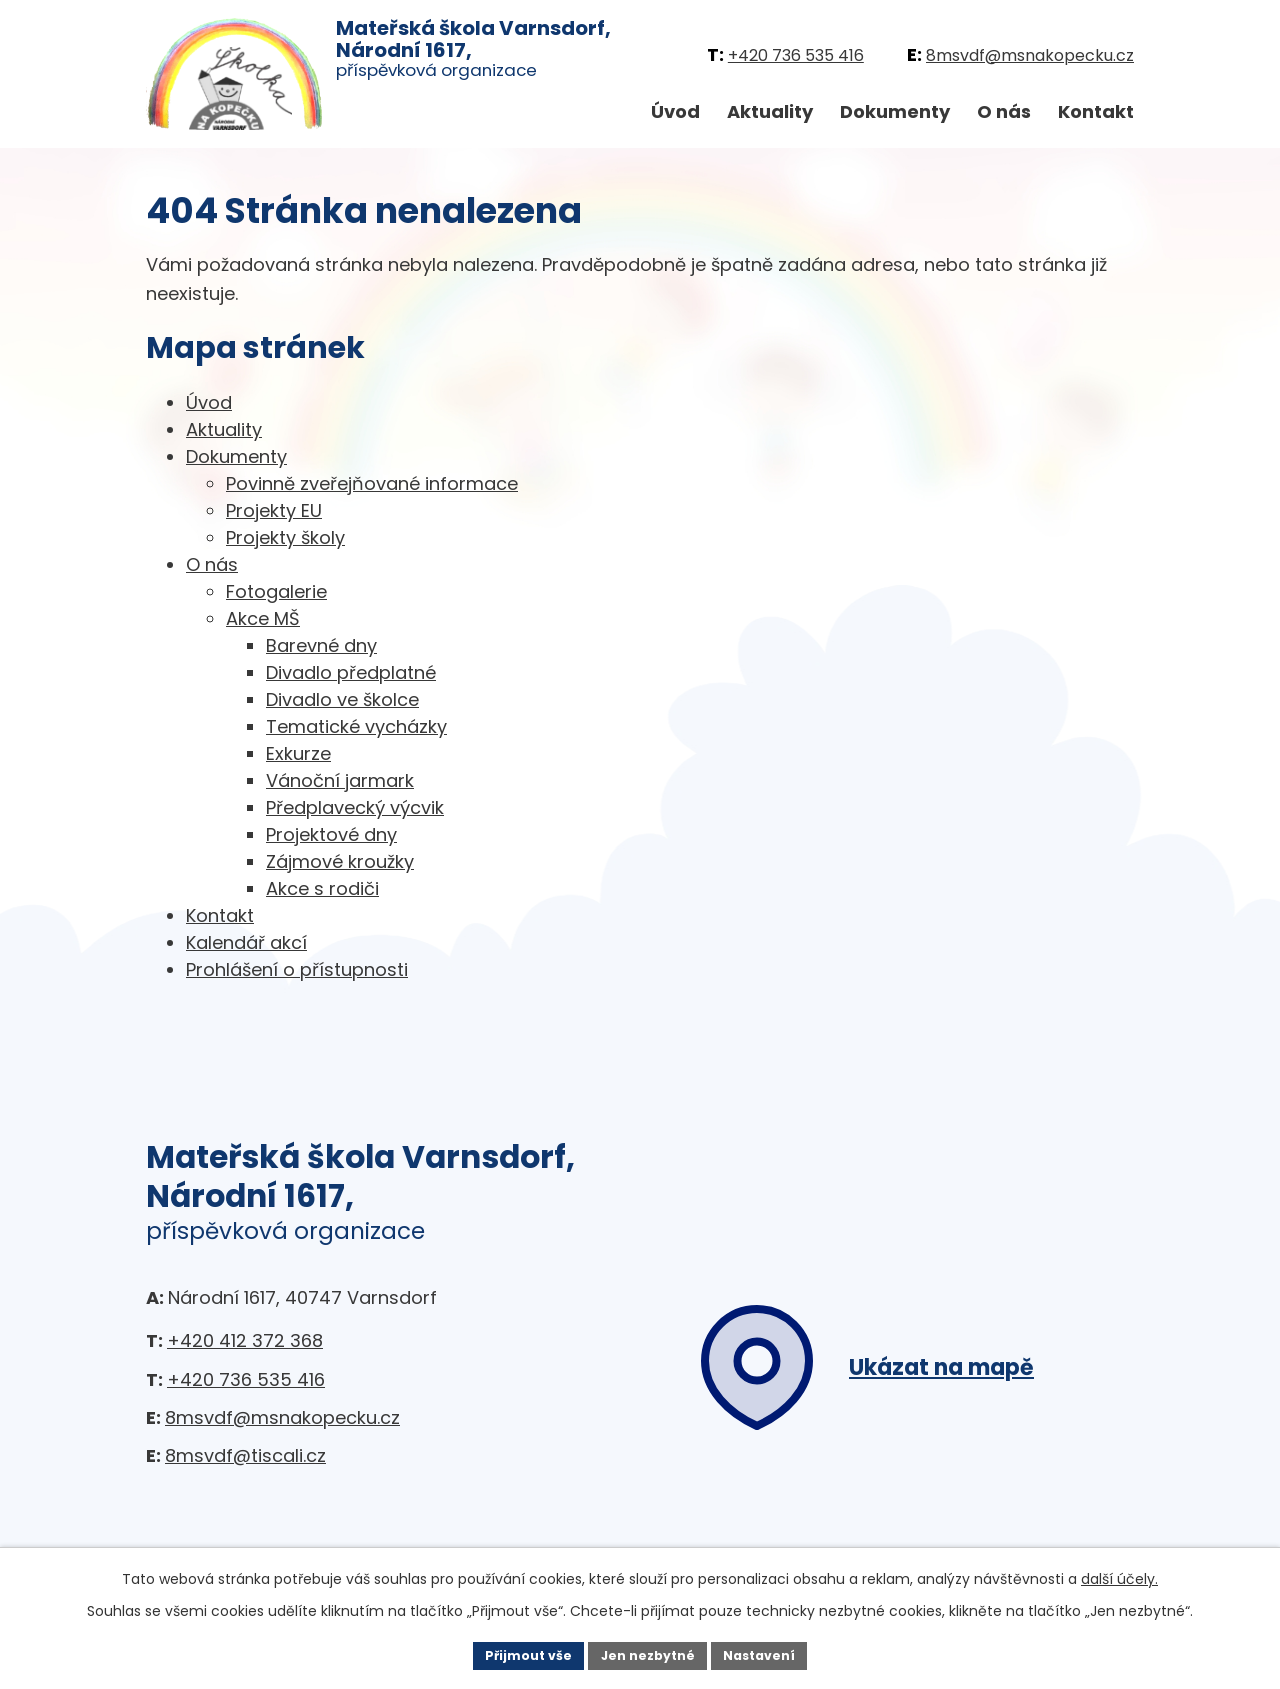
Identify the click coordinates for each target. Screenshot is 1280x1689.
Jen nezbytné (647, 1653)
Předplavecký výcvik (355, 807)
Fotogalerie (276, 591)
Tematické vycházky (356, 726)
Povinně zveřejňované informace (372, 483)
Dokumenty (895, 111)
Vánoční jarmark (340, 780)
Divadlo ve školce (342, 699)
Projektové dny (331, 834)
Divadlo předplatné (351, 672)
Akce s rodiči (322, 888)
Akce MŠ (263, 618)
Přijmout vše (515, 1653)
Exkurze (298, 753)
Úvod (675, 111)
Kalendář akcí (246, 942)
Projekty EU (274, 510)
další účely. (1119, 1575)
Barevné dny (321, 645)
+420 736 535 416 (796, 55)
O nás (1004, 111)
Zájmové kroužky (340, 861)
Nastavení (772, 1653)
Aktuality (770, 111)
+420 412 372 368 (245, 1340)
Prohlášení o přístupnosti (297, 969)
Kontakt (1096, 111)
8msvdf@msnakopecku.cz (1030, 55)
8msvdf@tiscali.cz (245, 1455)
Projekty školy (285, 537)
